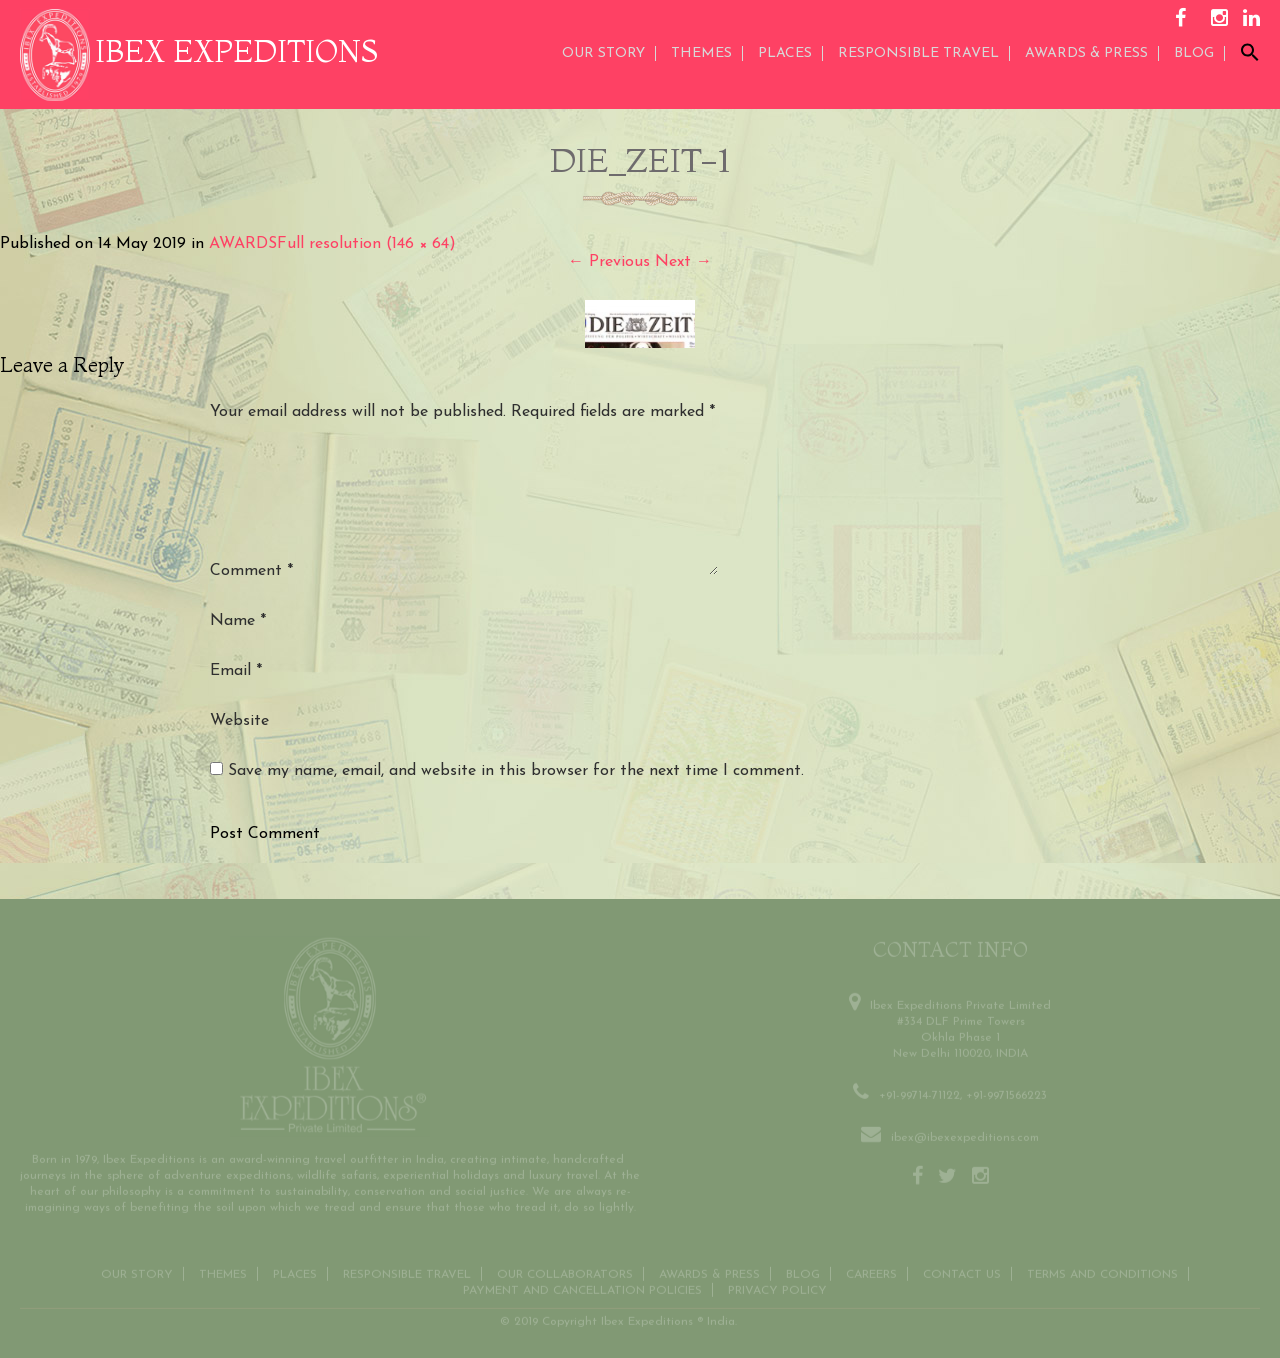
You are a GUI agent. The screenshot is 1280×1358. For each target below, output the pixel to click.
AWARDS (243, 244)
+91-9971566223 (1006, 1092)
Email (236, 671)
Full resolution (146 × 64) (366, 244)
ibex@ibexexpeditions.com (965, 1134)
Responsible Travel (918, 53)
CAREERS (871, 1271)
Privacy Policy (777, 1287)
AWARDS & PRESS (1086, 53)
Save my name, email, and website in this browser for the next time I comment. (516, 771)
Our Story (603, 53)
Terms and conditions (1102, 1271)
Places (785, 53)
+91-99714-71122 (919, 1092)
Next (683, 262)
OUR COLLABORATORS (565, 1271)
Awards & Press (709, 1271)
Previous (609, 262)
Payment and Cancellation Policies (582, 1287)
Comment (251, 571)
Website (239, 721)
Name (238, 621)
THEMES (701, 53)
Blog (1194, 53)
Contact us (962, 1271)
